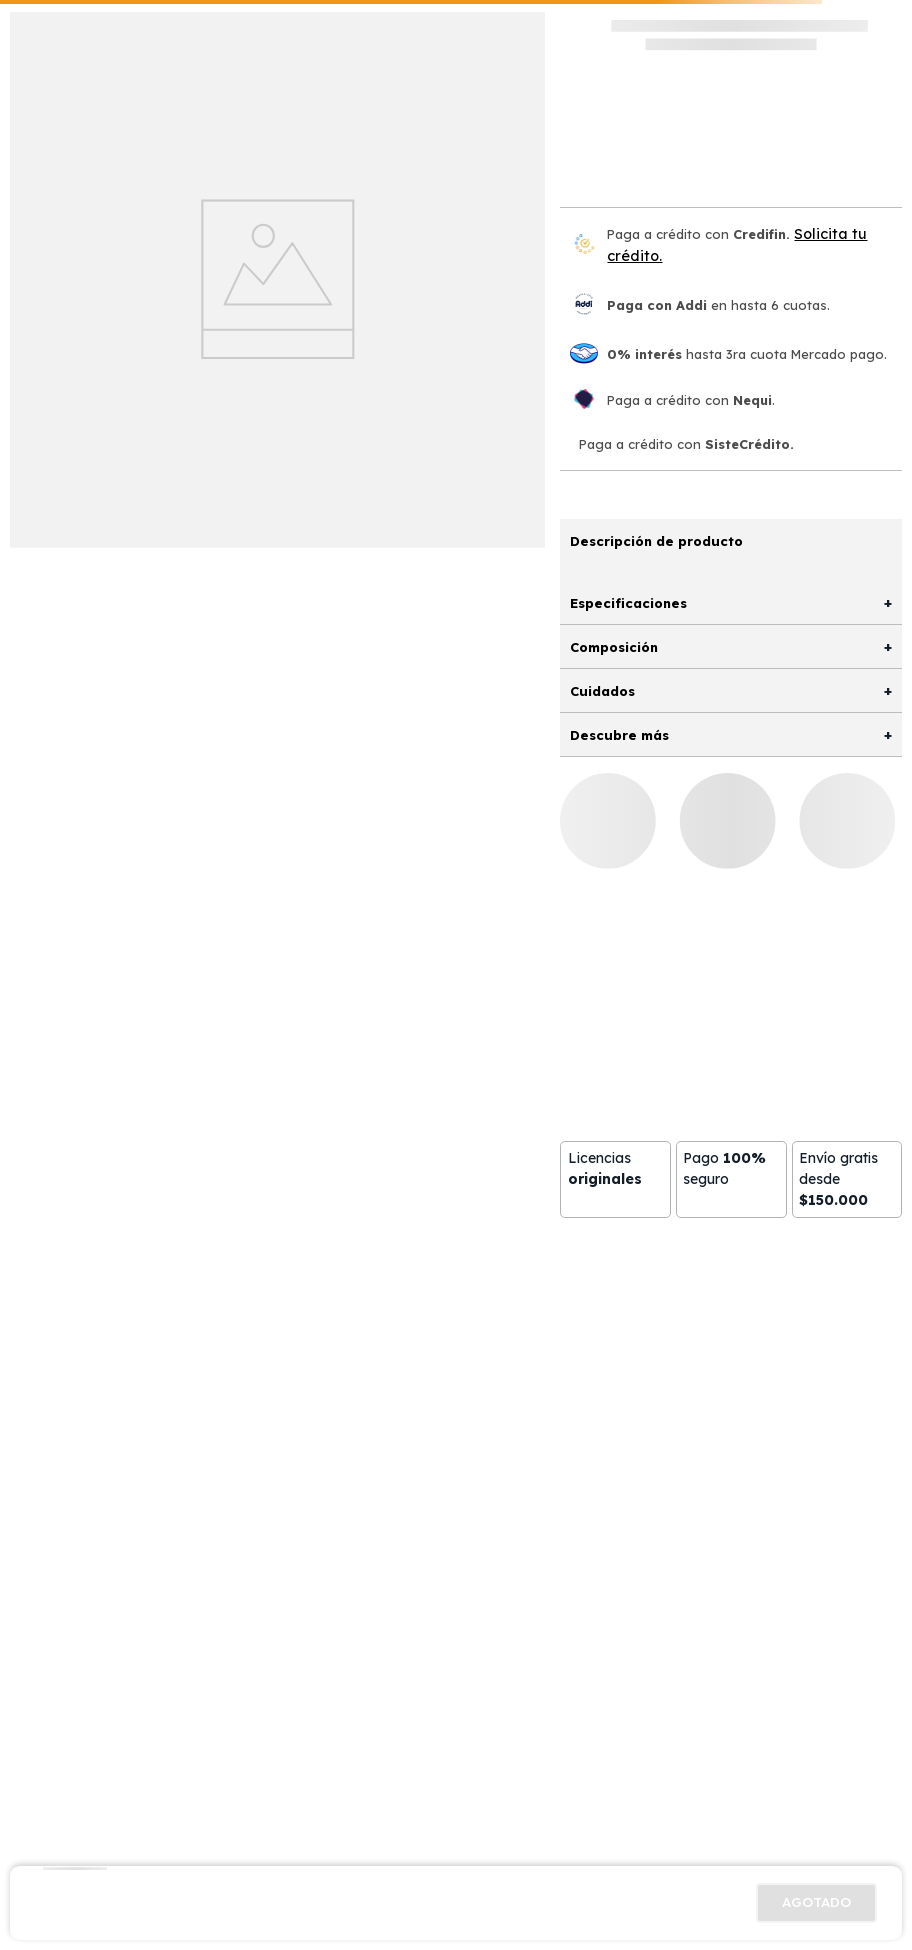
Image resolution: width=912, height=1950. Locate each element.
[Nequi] (584, 400)
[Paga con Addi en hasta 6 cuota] (584, 305)
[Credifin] (584, 245)
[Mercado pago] (584, 354)
